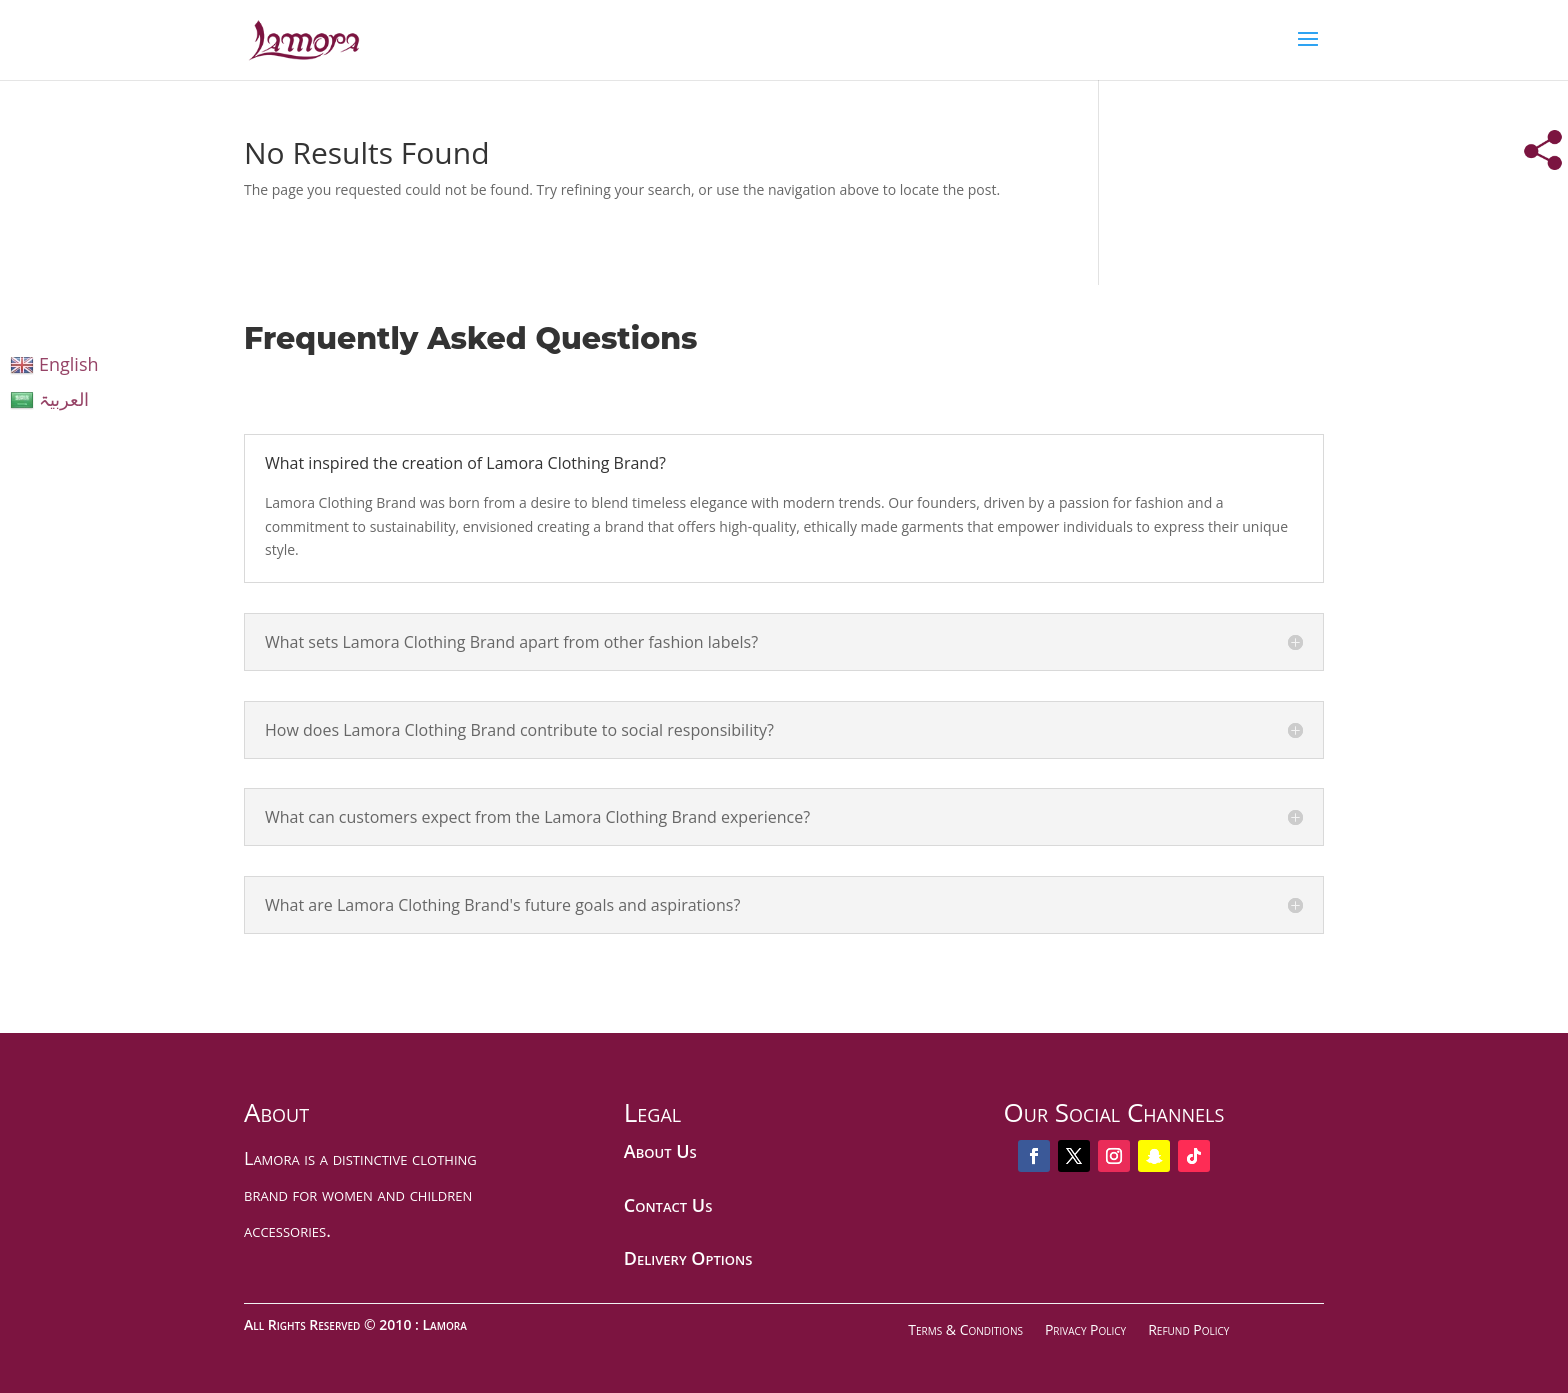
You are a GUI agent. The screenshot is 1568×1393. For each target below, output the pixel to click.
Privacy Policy (1085, 1329)
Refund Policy (1188, 1329)
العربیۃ (49, 399)
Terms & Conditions (965, 1329)
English (54, 364)
